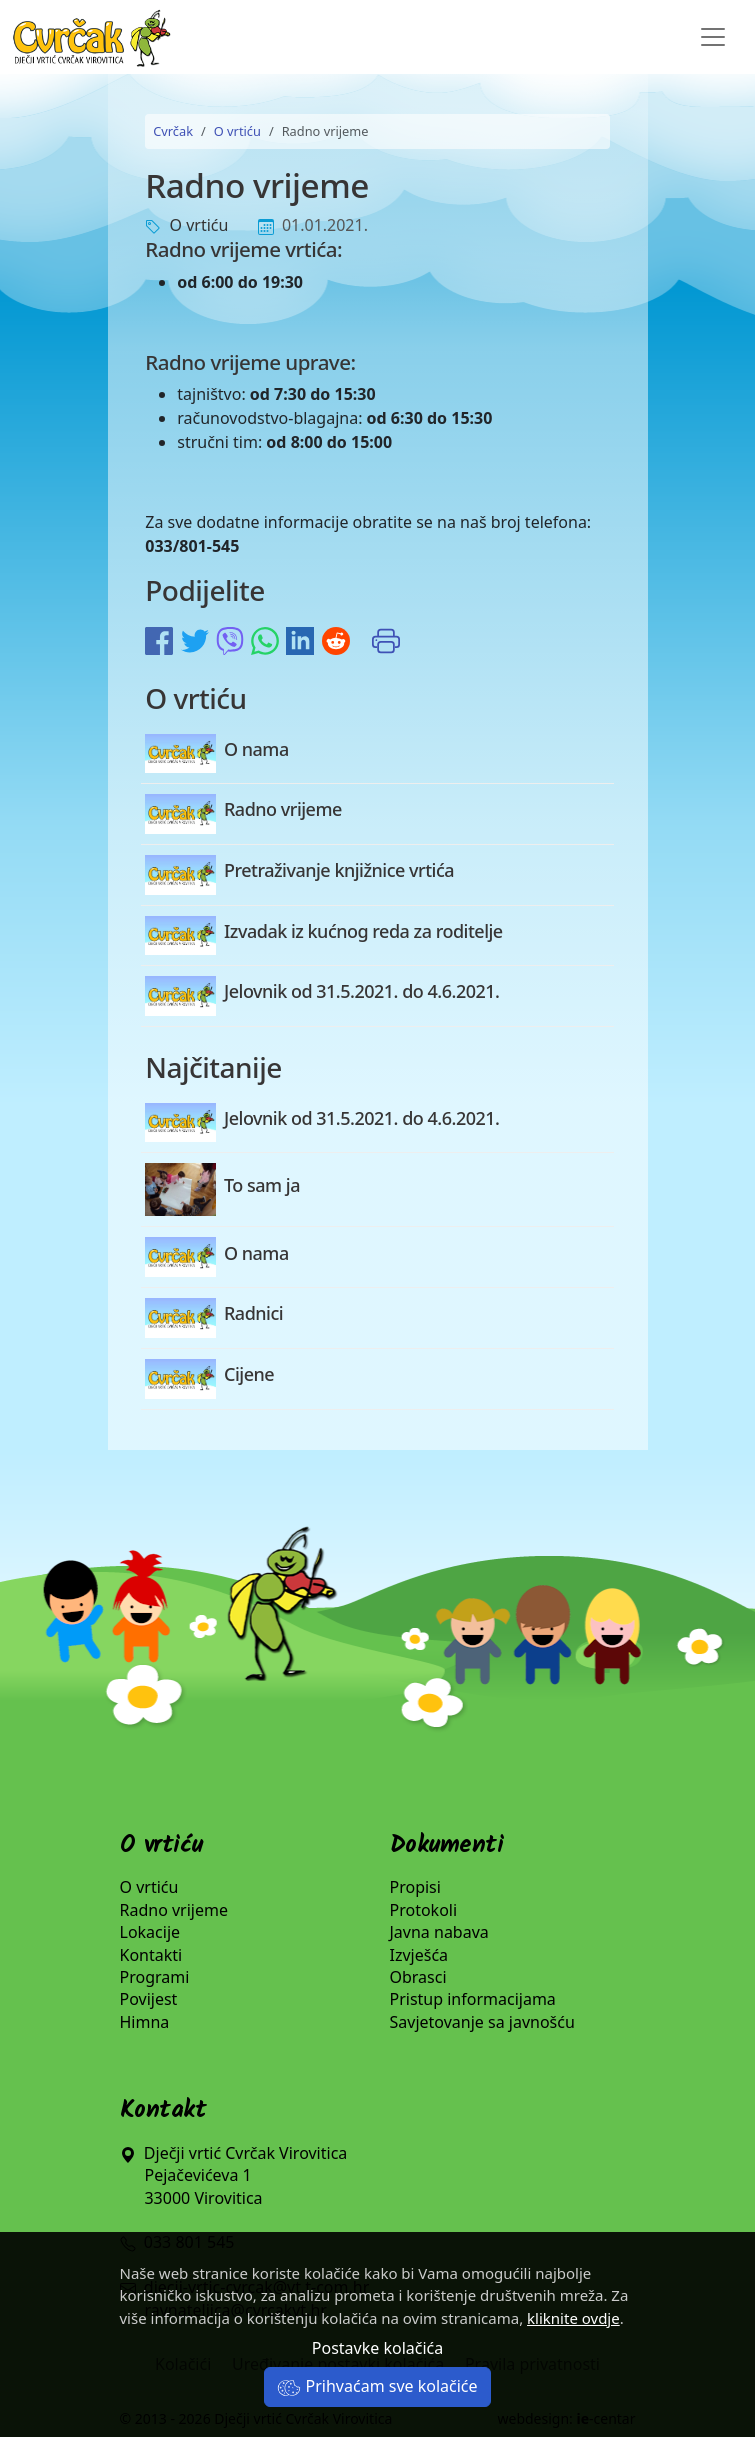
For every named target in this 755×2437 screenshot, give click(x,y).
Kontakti (151, 1955)
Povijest (149, 1999)
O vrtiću (237, 131)
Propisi (415, 1887)
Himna (145, 2022)
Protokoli (424, 1910)
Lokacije (150, 1932)
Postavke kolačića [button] (377, 2348)
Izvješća (419, 1955)
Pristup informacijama (473, 1999)
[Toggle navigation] (713, 37)
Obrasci (418, 1977)
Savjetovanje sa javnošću (482, 2022)
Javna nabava (439, 1932)
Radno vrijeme (174, 1910)
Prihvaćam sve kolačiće (377, 2386)
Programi (155, 1977)
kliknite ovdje (573, 2318)
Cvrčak (173, 131)
